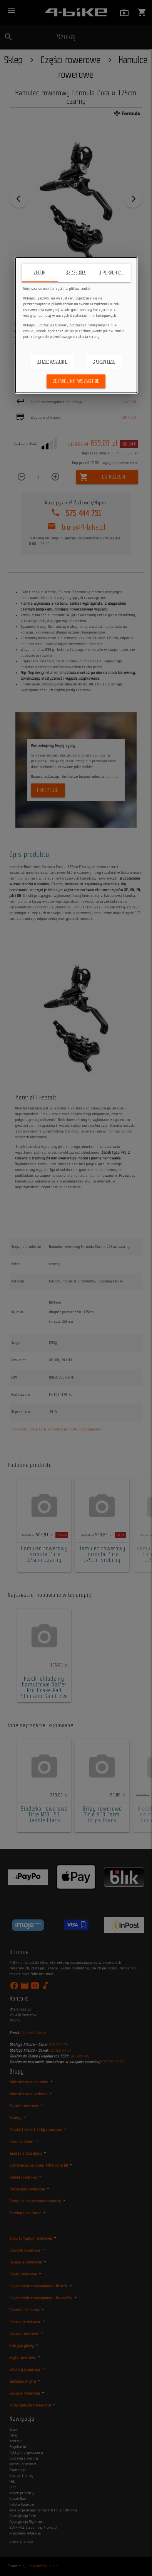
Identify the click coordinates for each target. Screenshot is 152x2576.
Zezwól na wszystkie (76, 381)
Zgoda (39, 273)
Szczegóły (76, 273)
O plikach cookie (114, 273)
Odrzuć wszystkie (52, 362)
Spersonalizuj (104, 362)
